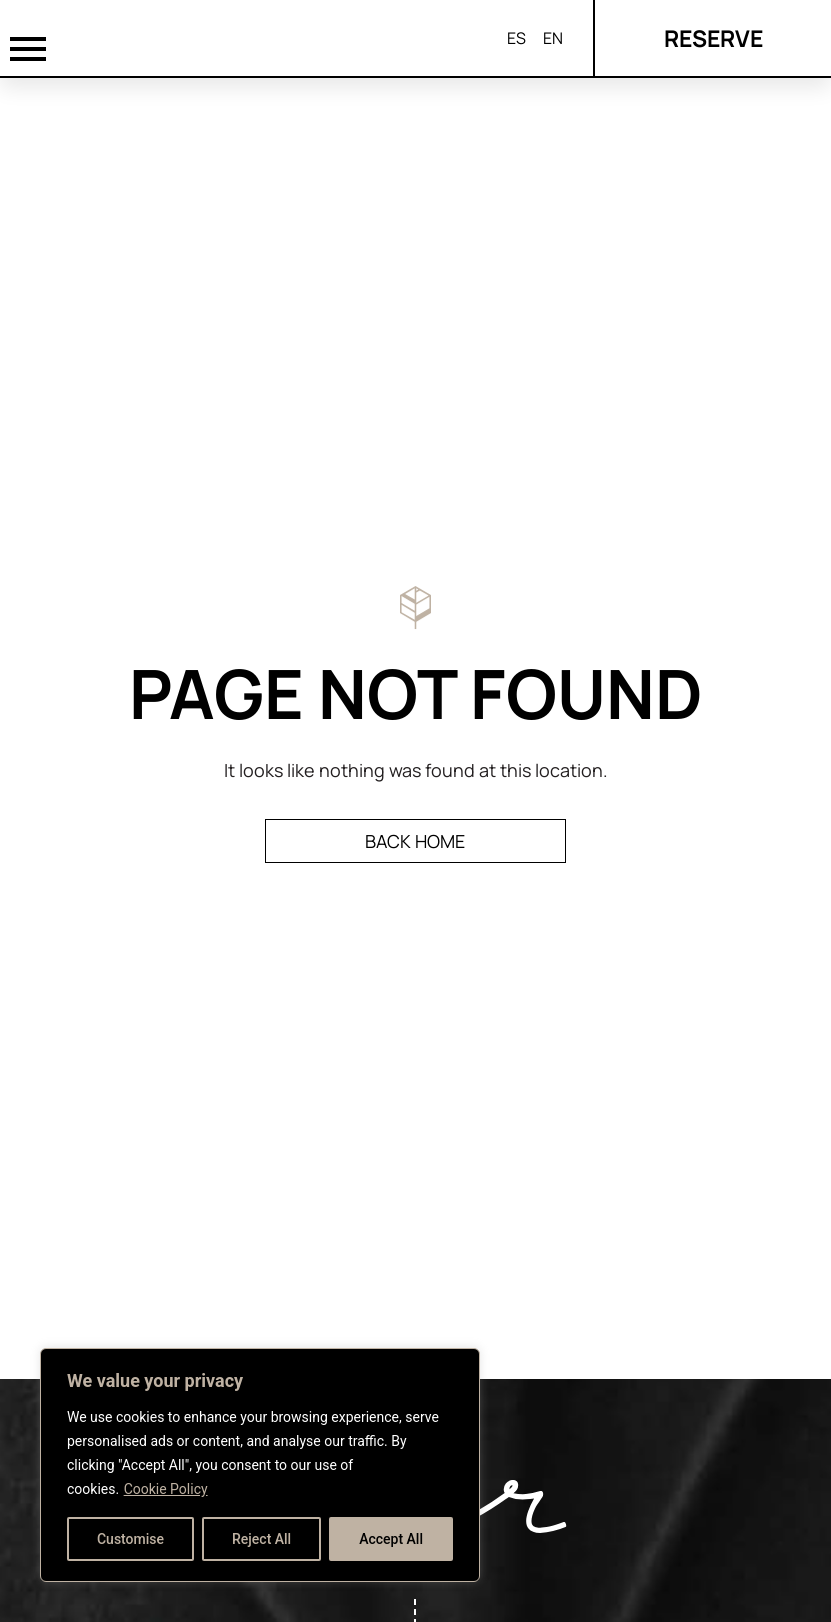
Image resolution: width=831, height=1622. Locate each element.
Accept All (391, 1539)
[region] (260, 1465)
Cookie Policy (166, 1489)
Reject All (261, 1539)
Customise (130, 1539)
